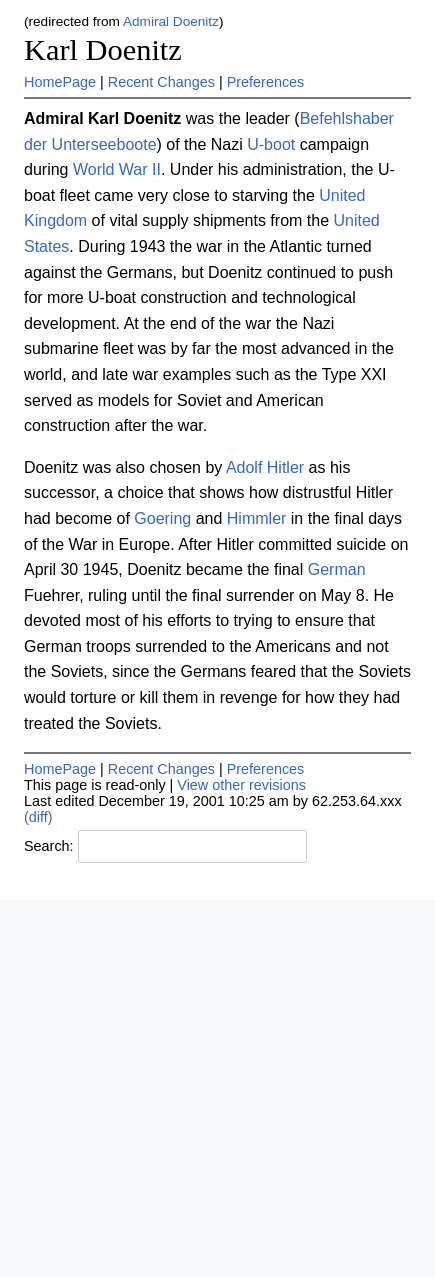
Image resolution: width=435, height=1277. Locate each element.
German (337, 569)
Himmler (257, 518)
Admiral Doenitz (171, 21)
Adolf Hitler (265, 467)
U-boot (271, 144)
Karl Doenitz (103, 50)
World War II (117, 169)
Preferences (266, 82)
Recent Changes (161, 82)
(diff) (38, 817)
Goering (162, 518)
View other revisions (241, 785)
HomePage (60, 82)
